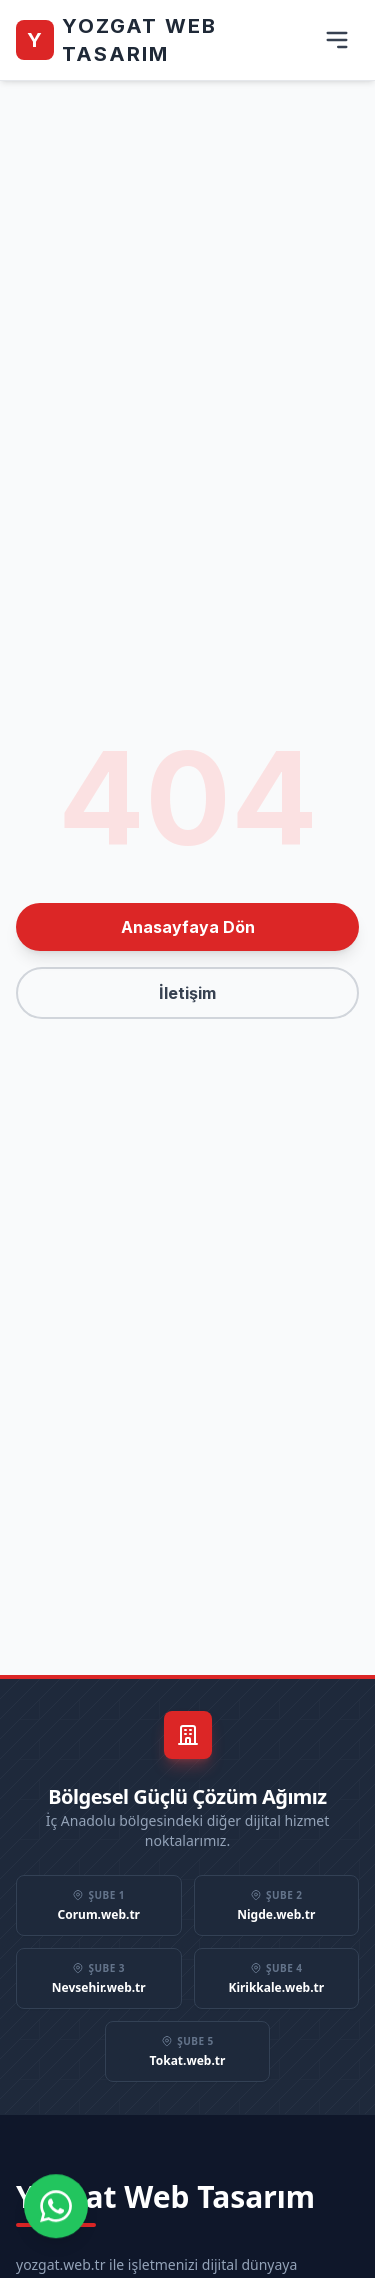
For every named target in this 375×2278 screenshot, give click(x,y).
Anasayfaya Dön (188, 927)
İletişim (187, 993)
